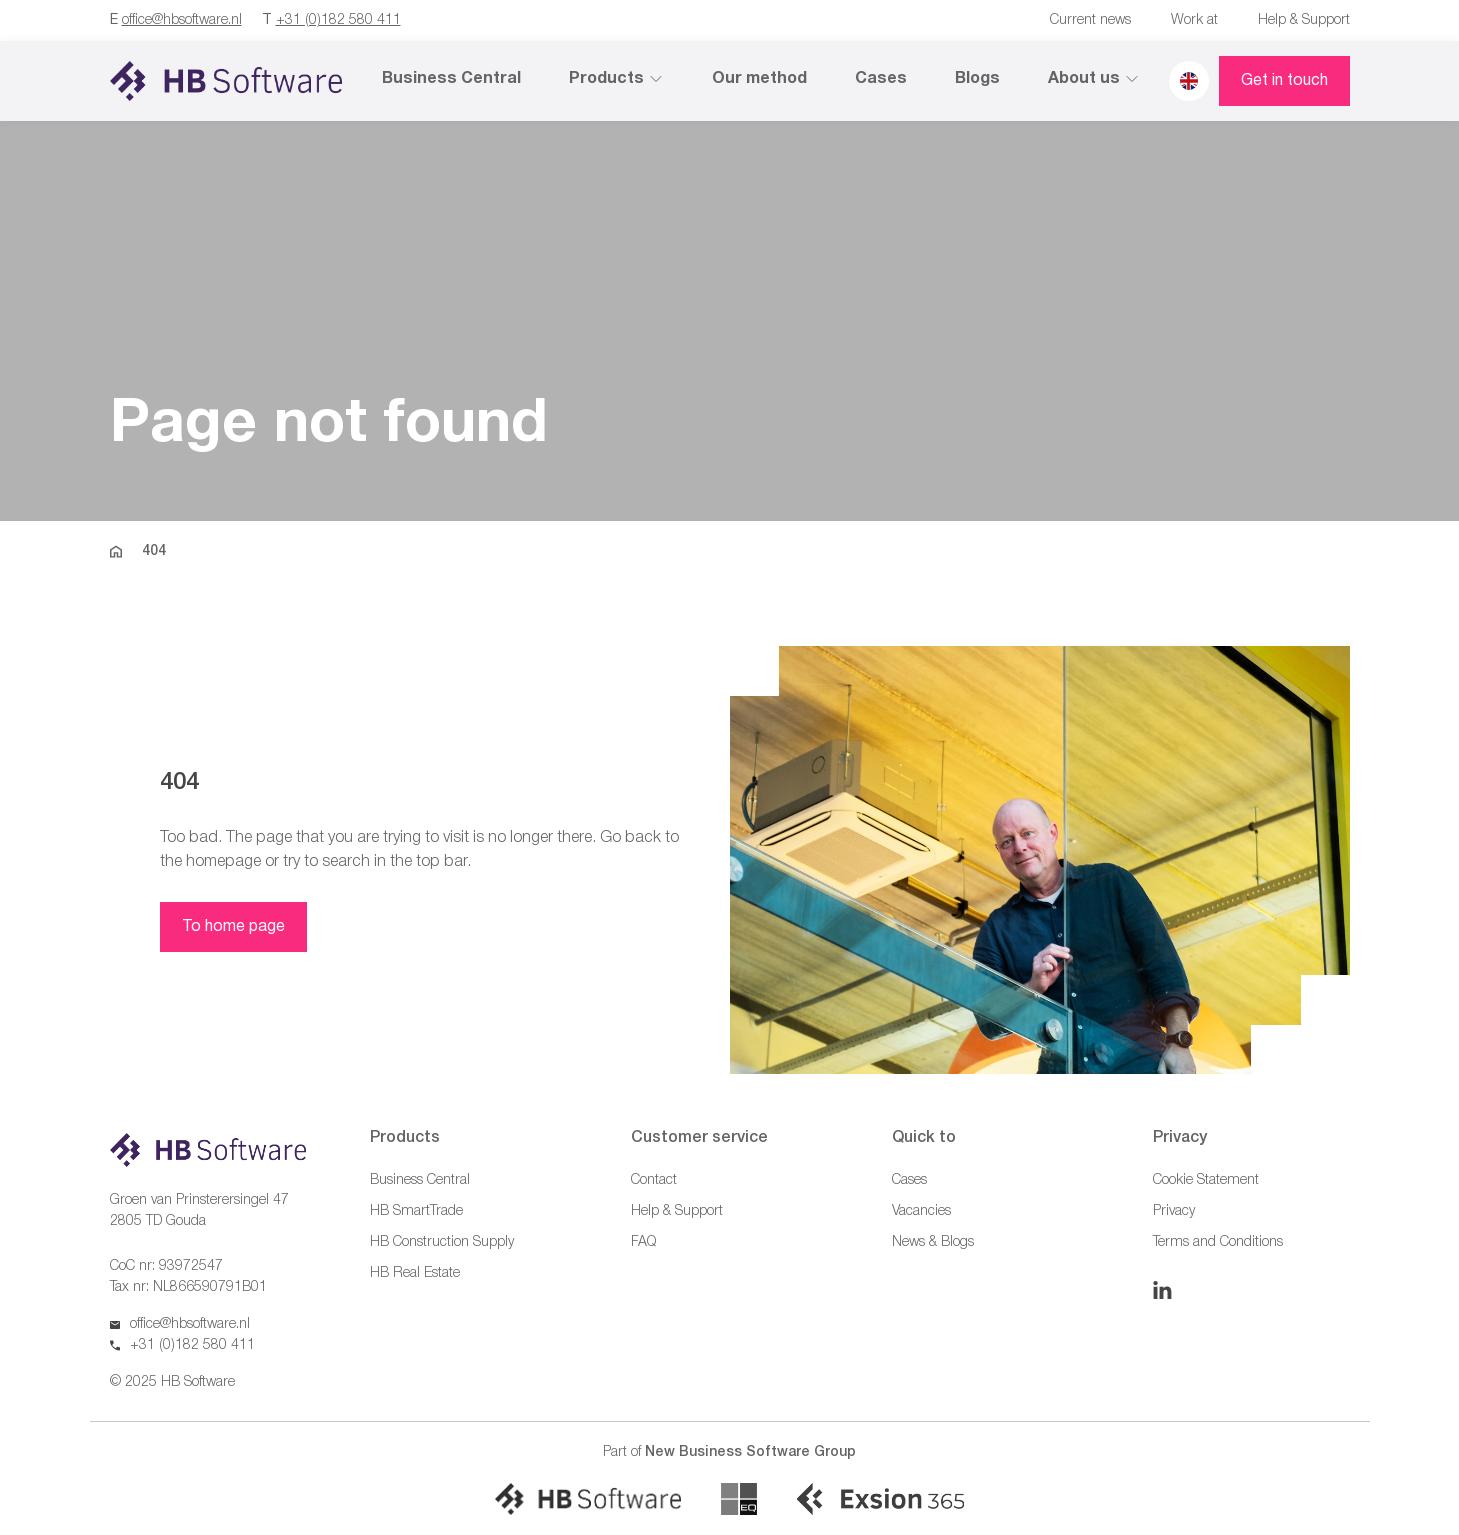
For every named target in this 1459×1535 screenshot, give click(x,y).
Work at (1194, 20)
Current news (1090, 20)
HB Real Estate (415, 1273)
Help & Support (1304, 20)
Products (616, 79)
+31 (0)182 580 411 (338, 20)
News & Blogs (933, 1242)
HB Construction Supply (442, 1242)
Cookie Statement (1206, 1180)
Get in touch (1284, 81)
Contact (654, 1180)
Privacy (1174, 1211)
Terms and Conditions (1218, 1242)
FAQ (643, 1242)
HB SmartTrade (416, 1211)
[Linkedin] (1162, 1290)
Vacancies (921, 1211)
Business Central (451, 79)
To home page (233, 927)
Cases (881, 79)
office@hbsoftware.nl (182, 20)
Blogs (977, 79)
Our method (759, 79)
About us (1094, 79)
